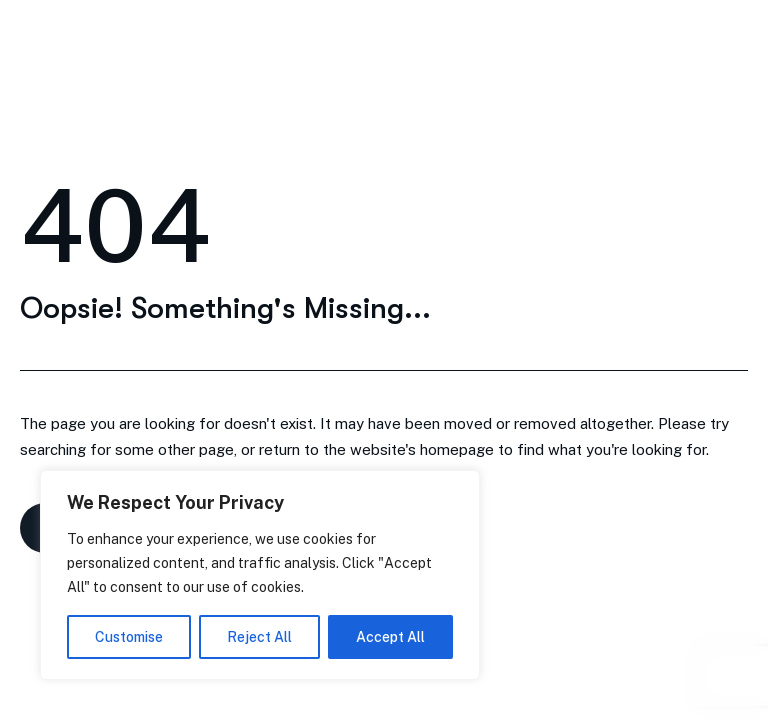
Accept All (390, 637)
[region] (260, 575)
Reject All (259, 637)
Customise (129, 637)
